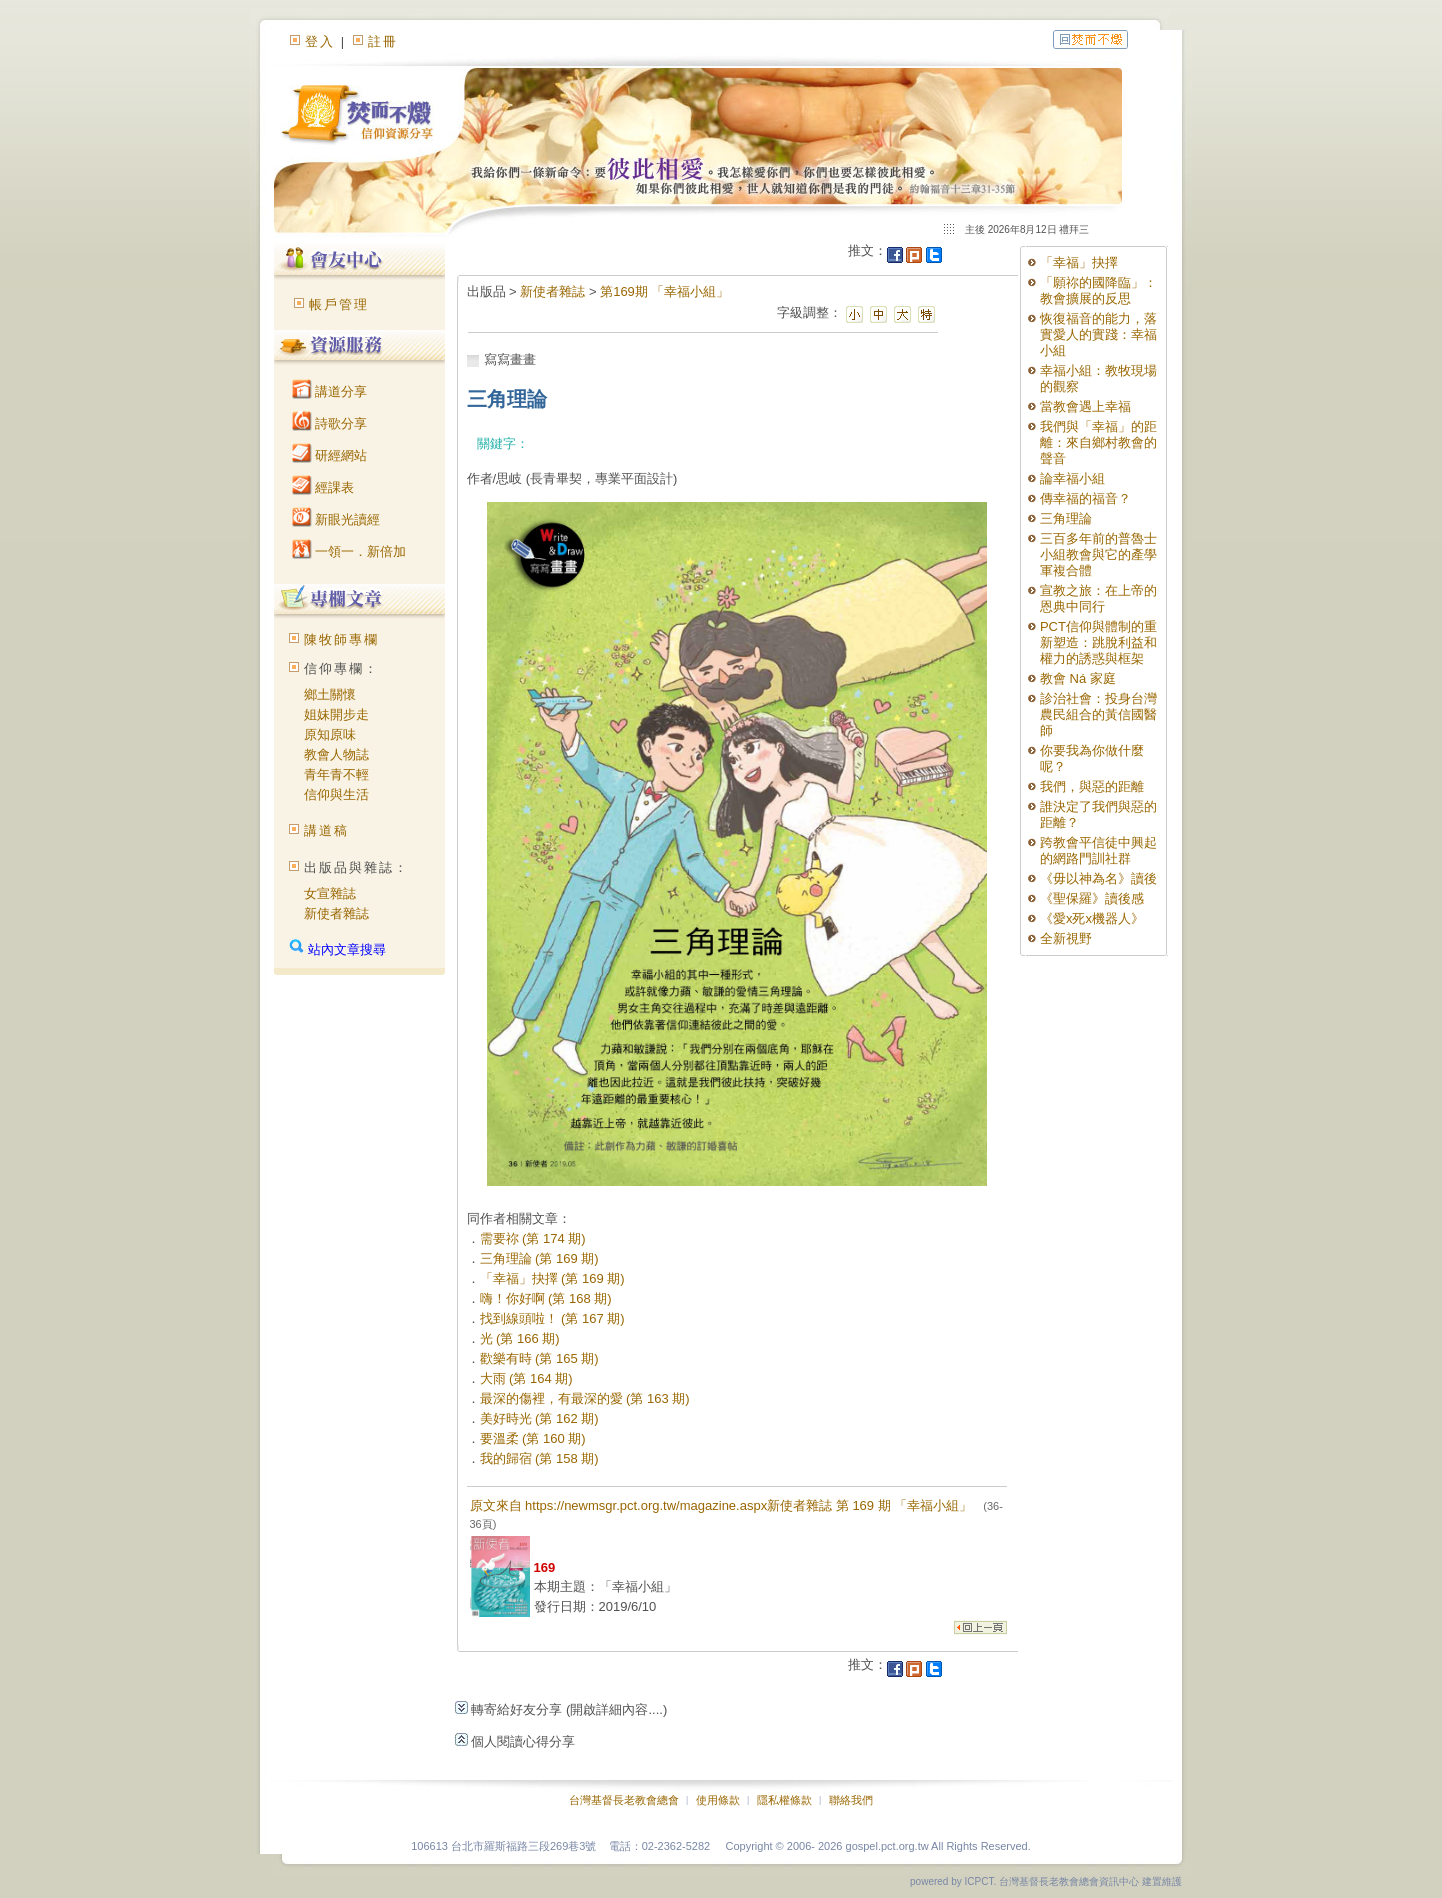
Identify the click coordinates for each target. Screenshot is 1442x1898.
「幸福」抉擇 (1079, 262)
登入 (320, 41)
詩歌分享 (330, 423)
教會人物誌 (336, 754)
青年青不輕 (336, 774)
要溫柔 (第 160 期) (533, 1438)
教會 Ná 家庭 (1078, 678)
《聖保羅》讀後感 (1092, 898)
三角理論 (1066, 518)
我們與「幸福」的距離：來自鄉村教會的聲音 (1098, 442)
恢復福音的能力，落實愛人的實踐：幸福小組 (1098, 334)
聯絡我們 (851, 1800)
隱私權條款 (784, 1800)
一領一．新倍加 (349, 551)
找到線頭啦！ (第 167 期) (552, 1318)
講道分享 (330, 391)
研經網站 (330, 455)
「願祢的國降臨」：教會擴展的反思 (1098, 290)
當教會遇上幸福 (1085, 406)
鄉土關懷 (330, 694)
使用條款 (718, 1800)
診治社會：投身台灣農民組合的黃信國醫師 (1098, 714)
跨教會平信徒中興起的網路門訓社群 (1098, 850)
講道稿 (326, 830)
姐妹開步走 (336, 714)
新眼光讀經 (336, 519)
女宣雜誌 (330, 893)
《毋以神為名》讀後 (1098, 878)
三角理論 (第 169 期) (539, 1258)
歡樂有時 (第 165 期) (539, 1358)
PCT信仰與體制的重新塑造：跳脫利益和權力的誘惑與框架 (1098, 642)
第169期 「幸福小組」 (664, 291)
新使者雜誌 (336, 913)
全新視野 (1066, 938)
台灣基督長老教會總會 (624, 1800)
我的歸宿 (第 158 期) (539, 1458)
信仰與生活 (336, 794)
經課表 (323, 487)
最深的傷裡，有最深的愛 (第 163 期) (585, 1398)
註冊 (383, 41)
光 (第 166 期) (520, 1338)
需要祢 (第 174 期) (533, 1238)
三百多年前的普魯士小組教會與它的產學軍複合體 (1098, 554)
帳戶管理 (339, 304)
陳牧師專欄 (341, 639)
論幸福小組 (1072, 478)
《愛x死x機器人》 (1092, 918)
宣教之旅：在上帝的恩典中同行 (1098, 598)
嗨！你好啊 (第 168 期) (546, 1298)
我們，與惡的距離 (1092, 786)
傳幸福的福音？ (1085, 498)
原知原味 (330, 734)
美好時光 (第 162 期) (539, 1418)
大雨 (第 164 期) (526, 1378)
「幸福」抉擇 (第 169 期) (552, 1278)
